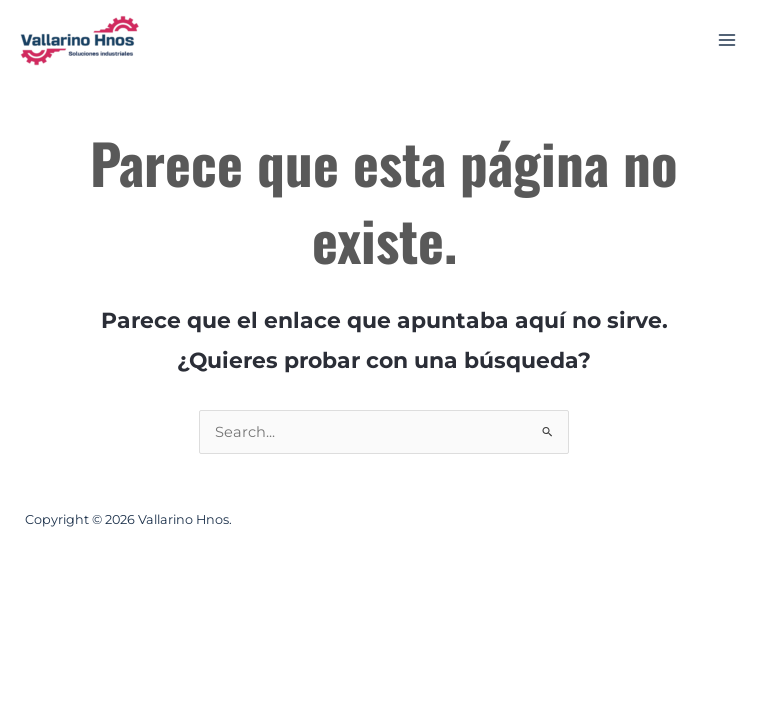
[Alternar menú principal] (727, 40)
